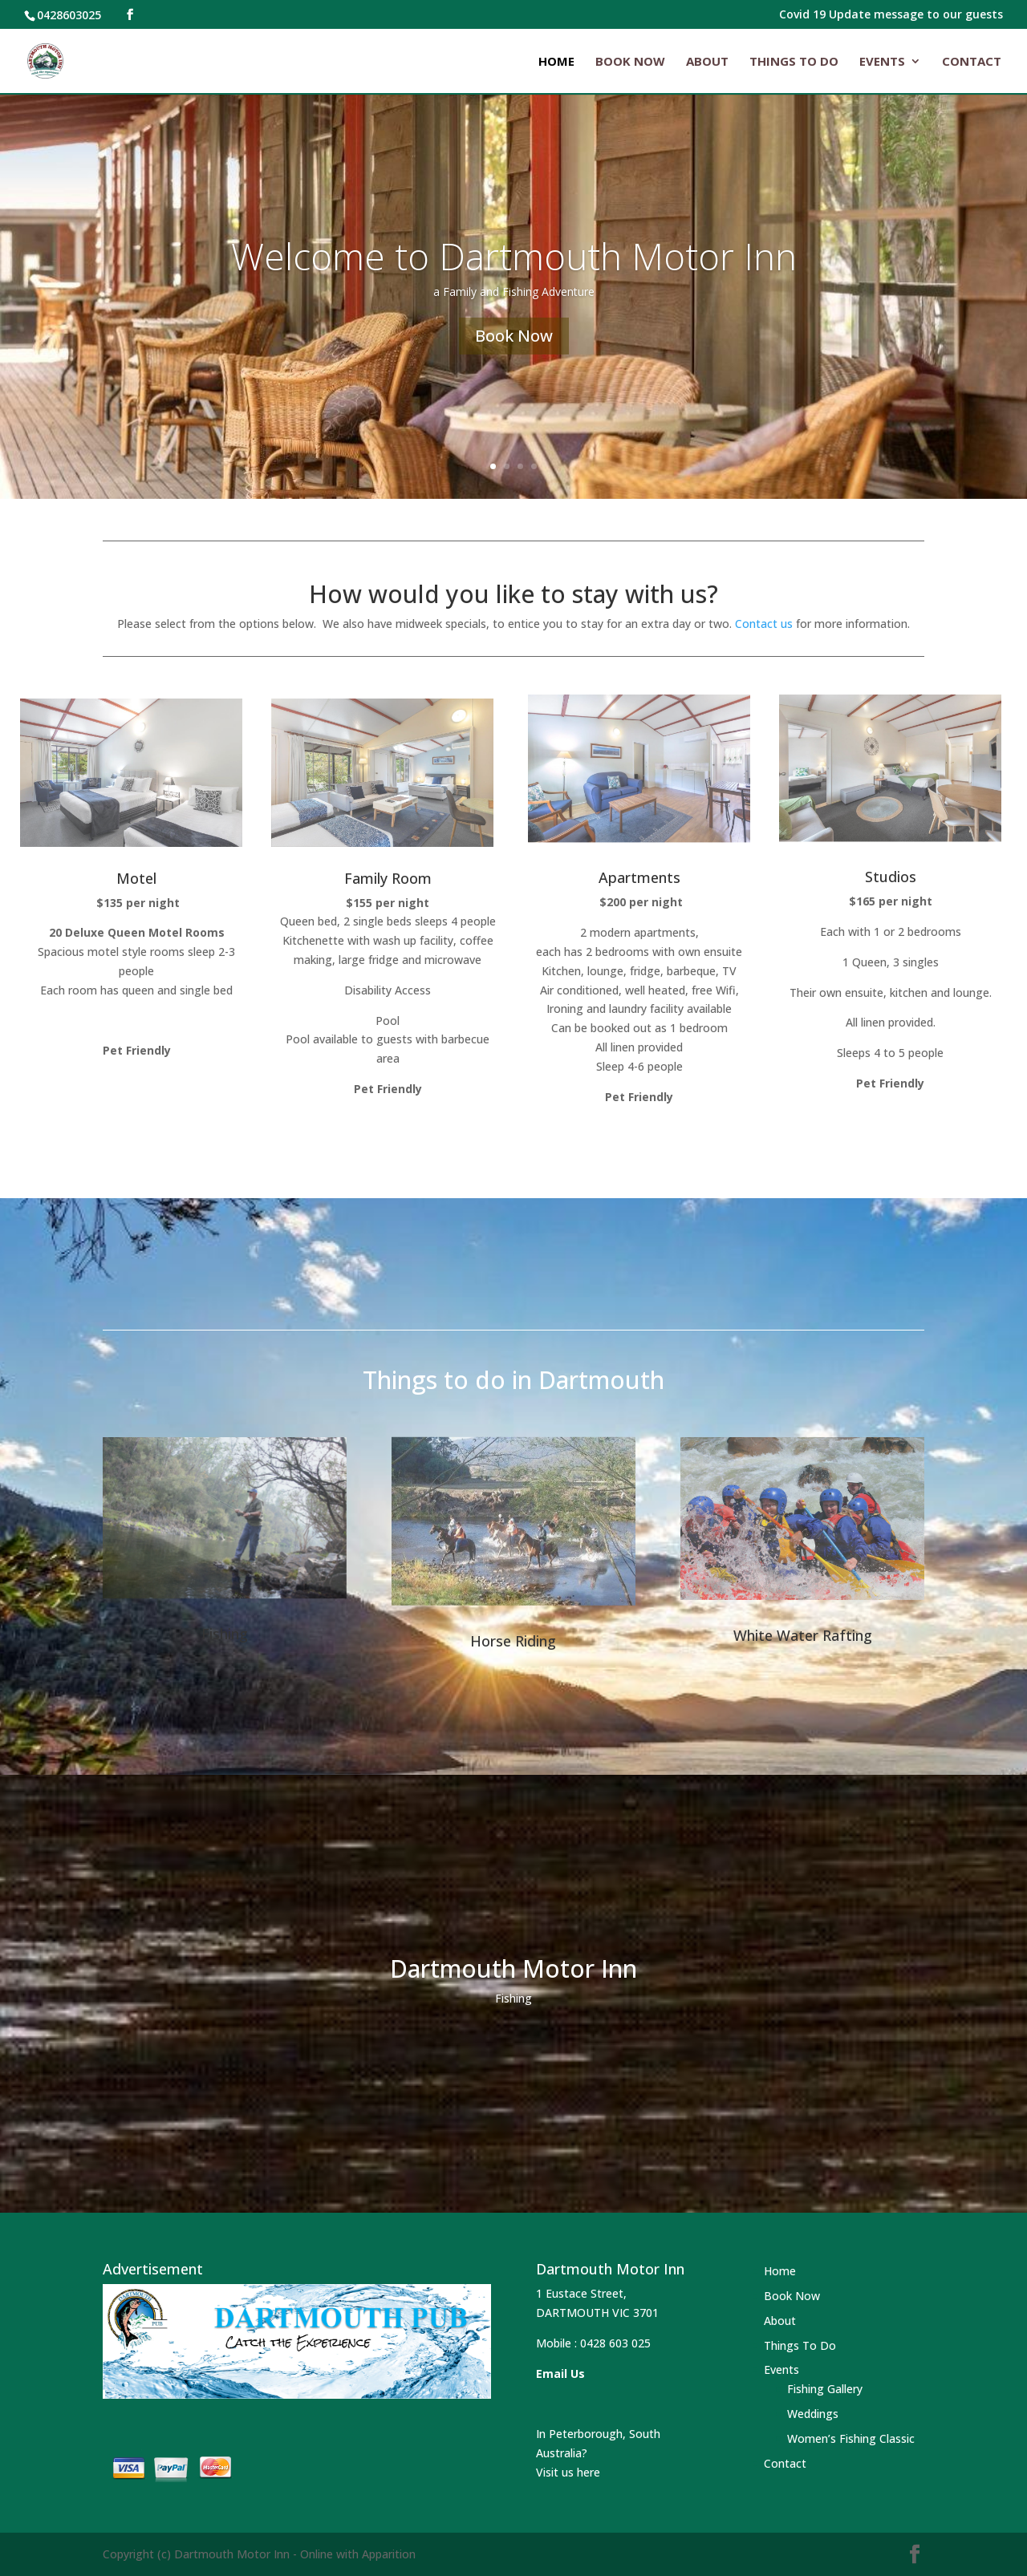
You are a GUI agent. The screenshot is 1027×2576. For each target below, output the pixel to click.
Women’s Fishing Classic (851, 2438)
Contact (971, 62)
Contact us (764, 623)
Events (882, 62)
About (707, 62)
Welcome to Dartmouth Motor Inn (514, 273)
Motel (136, 878)
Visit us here (568, 2472)
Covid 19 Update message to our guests (891, 15)
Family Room (388, 878)
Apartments (639, 877)
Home (556, 62)
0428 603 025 (615, 2343)
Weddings (812, 2413)
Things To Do (793, 62)
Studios (890, 876)
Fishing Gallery (825, 2388)
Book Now (630, 62)
